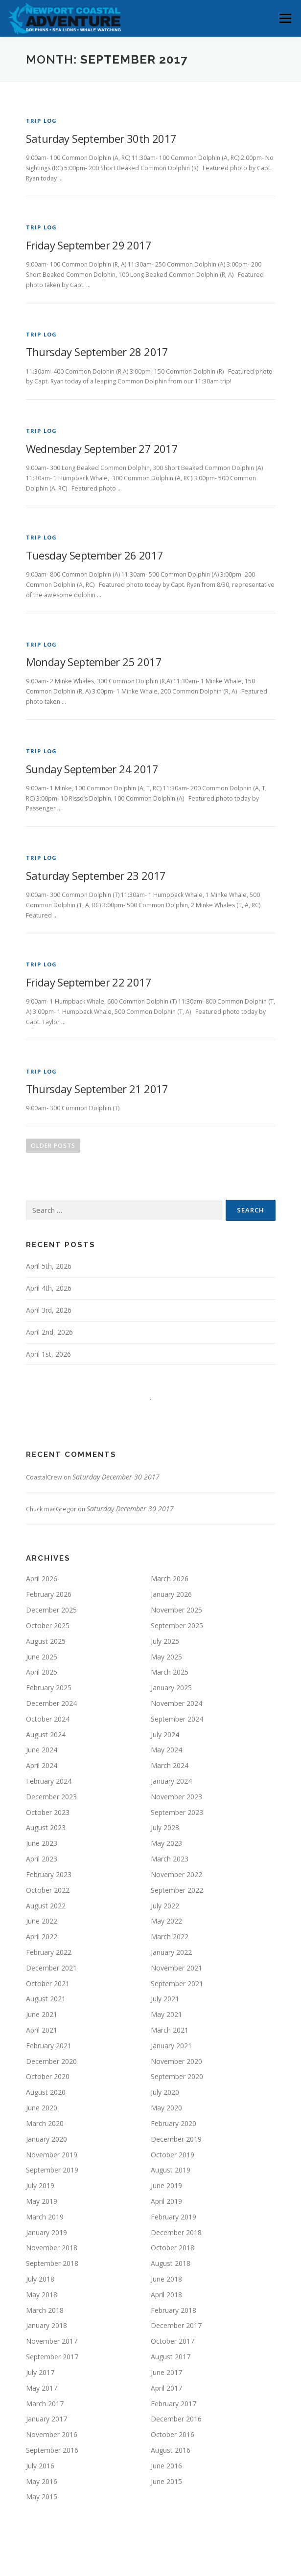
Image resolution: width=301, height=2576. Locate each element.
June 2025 (41, 1656)
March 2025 (169, 1672)
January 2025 (171, 1687)
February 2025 (48, 1687)
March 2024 (169, 1765)
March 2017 (45, 2403)
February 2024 (48, 1781)
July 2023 (165, 1827)
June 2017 (166, 2372)
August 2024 (46, 1734)
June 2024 (41, 1749)
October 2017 (172, 2341)
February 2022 (48, 1952)
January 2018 (46, 2325)
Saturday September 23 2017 (96, 875)
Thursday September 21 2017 (97, 1088)
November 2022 (176, 1874)
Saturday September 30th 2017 (101, 138)
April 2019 (166, 2201)
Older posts (53, 1146)
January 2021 (171, 2045)
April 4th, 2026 (48, 1288)
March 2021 (169, 2030)
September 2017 (52, 2356)
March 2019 (45, 2216)
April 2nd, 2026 (49, 1332)
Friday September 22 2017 (89, 982)
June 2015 (166, 2481)
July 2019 (40, 2185)
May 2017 (41, 2388)
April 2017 (166, 2388)
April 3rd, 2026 (48, 1310)
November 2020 (176, 2061)
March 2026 (169, 1578)
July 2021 (165, 1998)
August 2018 (170, 2263)
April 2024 (41, 1765)
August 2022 (46, 1905)
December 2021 (51, 1967)
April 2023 (41, 1858)
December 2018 (176, 2232)
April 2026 (41, 1578)
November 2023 (176, 1796)
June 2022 (41, 1921)
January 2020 (46, 2139)
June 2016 (166, 2465)
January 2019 (46, 2232)
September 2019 (52, 2169)
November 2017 (51, 2341)
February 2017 (173, 2403)
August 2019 (170, 2169)
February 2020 (173, 2123)
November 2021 (176, 1967)
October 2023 (47, 1812)
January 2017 (46, 2418)
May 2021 (166, 2014)
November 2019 (51, 2154)
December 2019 (176, 2139)
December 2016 (176, 2418)
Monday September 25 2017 (94, 661)
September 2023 (177, 1812)
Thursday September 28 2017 (97, 351)
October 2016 (172, 2434)
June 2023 (41, 1843)
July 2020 (165, 2092)
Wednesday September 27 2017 (102, 448)
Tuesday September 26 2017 (94, 555)
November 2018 (51, 2247)
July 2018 (40, 2279)
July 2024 (165, 1734)
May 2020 (166, 2107)
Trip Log (41, 120)
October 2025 (47, 1625)
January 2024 (171, 1781)
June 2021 (41, 2014)
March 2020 (45, 2123)
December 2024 (51, 1703)
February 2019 (173, 2216)
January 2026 (171, 1594)
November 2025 (176, 1609)
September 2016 (52, 2450)
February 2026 (48, 1594)
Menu (285, 18)
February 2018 (173, 2310)
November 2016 (51, 2434)
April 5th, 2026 (48, 1266)
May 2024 (166, 1749)
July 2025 (165, 1641)
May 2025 (166, 1656)
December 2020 (51, 2061)
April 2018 (166, 2294)
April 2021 (41, 2030)
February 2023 (48, 1874)
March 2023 (169, 1858)
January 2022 (171, 1952)
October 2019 (172, 2154)
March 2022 (169, 1936)
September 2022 (177, 1890)
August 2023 (46, 1827)
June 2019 (166, 2185)
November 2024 (176, 1703)
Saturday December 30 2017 (116, 1476)
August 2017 (170, 2356)
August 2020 (46, 2092)
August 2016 (170, 2450)
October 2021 (47, 1983)
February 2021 (48, 2045)
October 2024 (47, 1719)
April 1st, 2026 (48, 1354)
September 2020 (177, 2076)
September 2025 (177, 1625)
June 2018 (166, 2279)
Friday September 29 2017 (89, 245)
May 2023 (166, 1843)
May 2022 (166, 1921)
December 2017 (176, 2325)
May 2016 (41, 2481)
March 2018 (45, 2310)
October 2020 (47, 2076)
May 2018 (41, 2294)
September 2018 (52, 2263)
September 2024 (177, 1719)
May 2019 (41, 2201)
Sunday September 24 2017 (92, 769)
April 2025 (41, 1672)
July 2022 (165, 1905)
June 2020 (41, 2107)
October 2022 (47, 1890)
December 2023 (51, 1796)
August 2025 (46, 1641)
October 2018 (172, 2247)
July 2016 (40, 2465)
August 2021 (46, 1998)
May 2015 (41, 2496)
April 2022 (41, 1936)
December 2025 (51, 1609)
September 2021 (177, 1983)
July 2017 (40, 2372)
